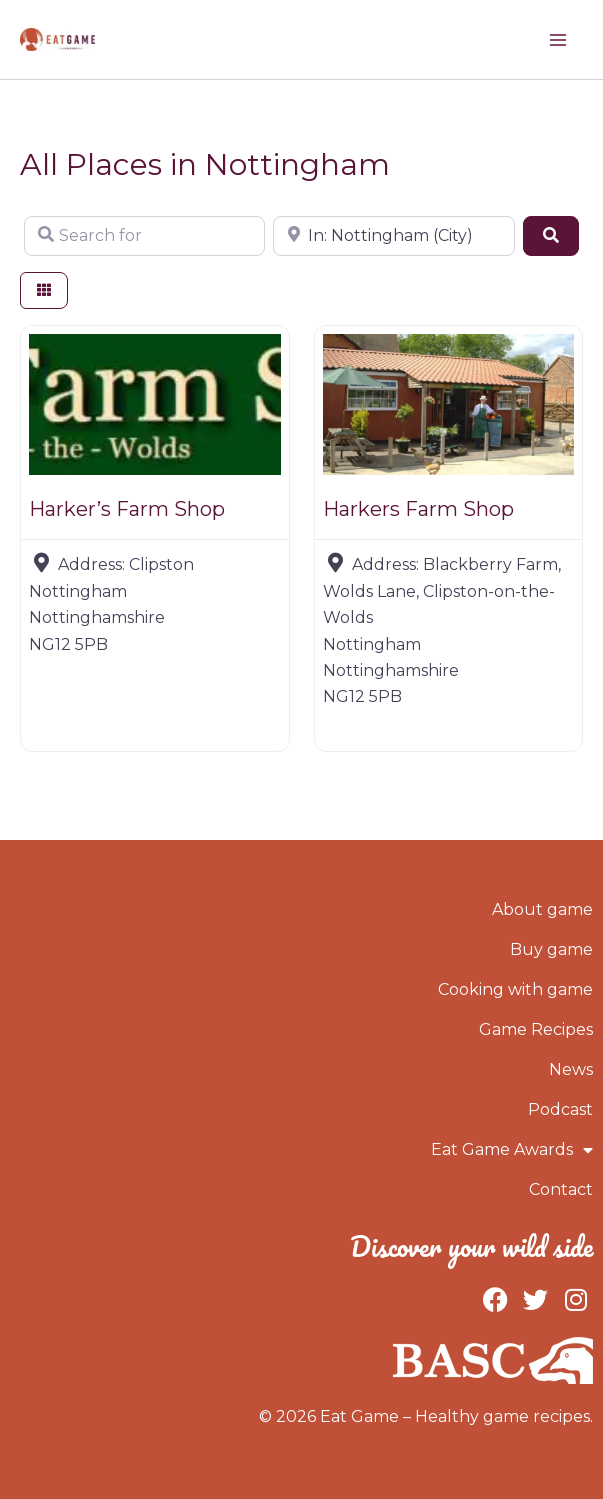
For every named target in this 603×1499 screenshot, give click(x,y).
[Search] (551, 236)
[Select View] (44, 290)
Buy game (551, 949)
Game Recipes (536, 1029)
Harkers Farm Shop (418, 509)
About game (542, 909)
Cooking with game (515, 989)
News (571, 1069)
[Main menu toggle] (558, 40)
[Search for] (144, 236)
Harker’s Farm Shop (127, 509)
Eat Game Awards (512, 1150)
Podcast (560, 1109)
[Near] (393, 236)
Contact (561, 1189)
